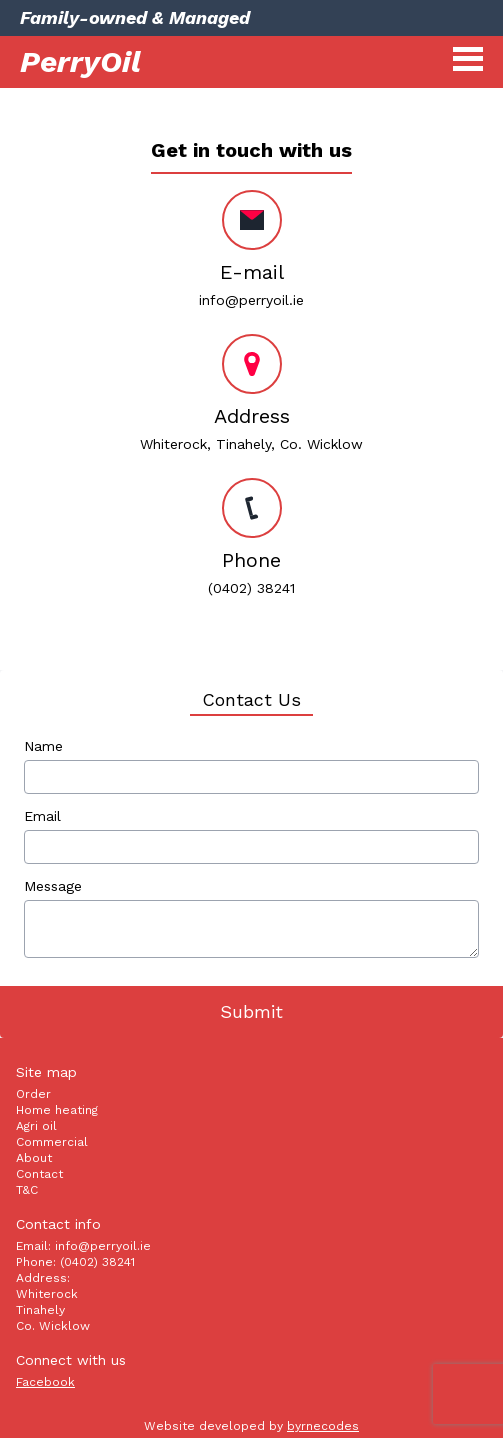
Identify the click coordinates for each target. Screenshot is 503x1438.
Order (33, 1094)
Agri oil (36, 1126)
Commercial (52, 1142)
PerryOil (80, 61)
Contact (39, 1174)
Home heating (57, 1110)
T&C (27, 1190)
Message (53, 886)
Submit (251, 1011)
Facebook (45, 1382)
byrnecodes (323, 1426)
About (34, 1158)
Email (42, 816)
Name (43, 746)
